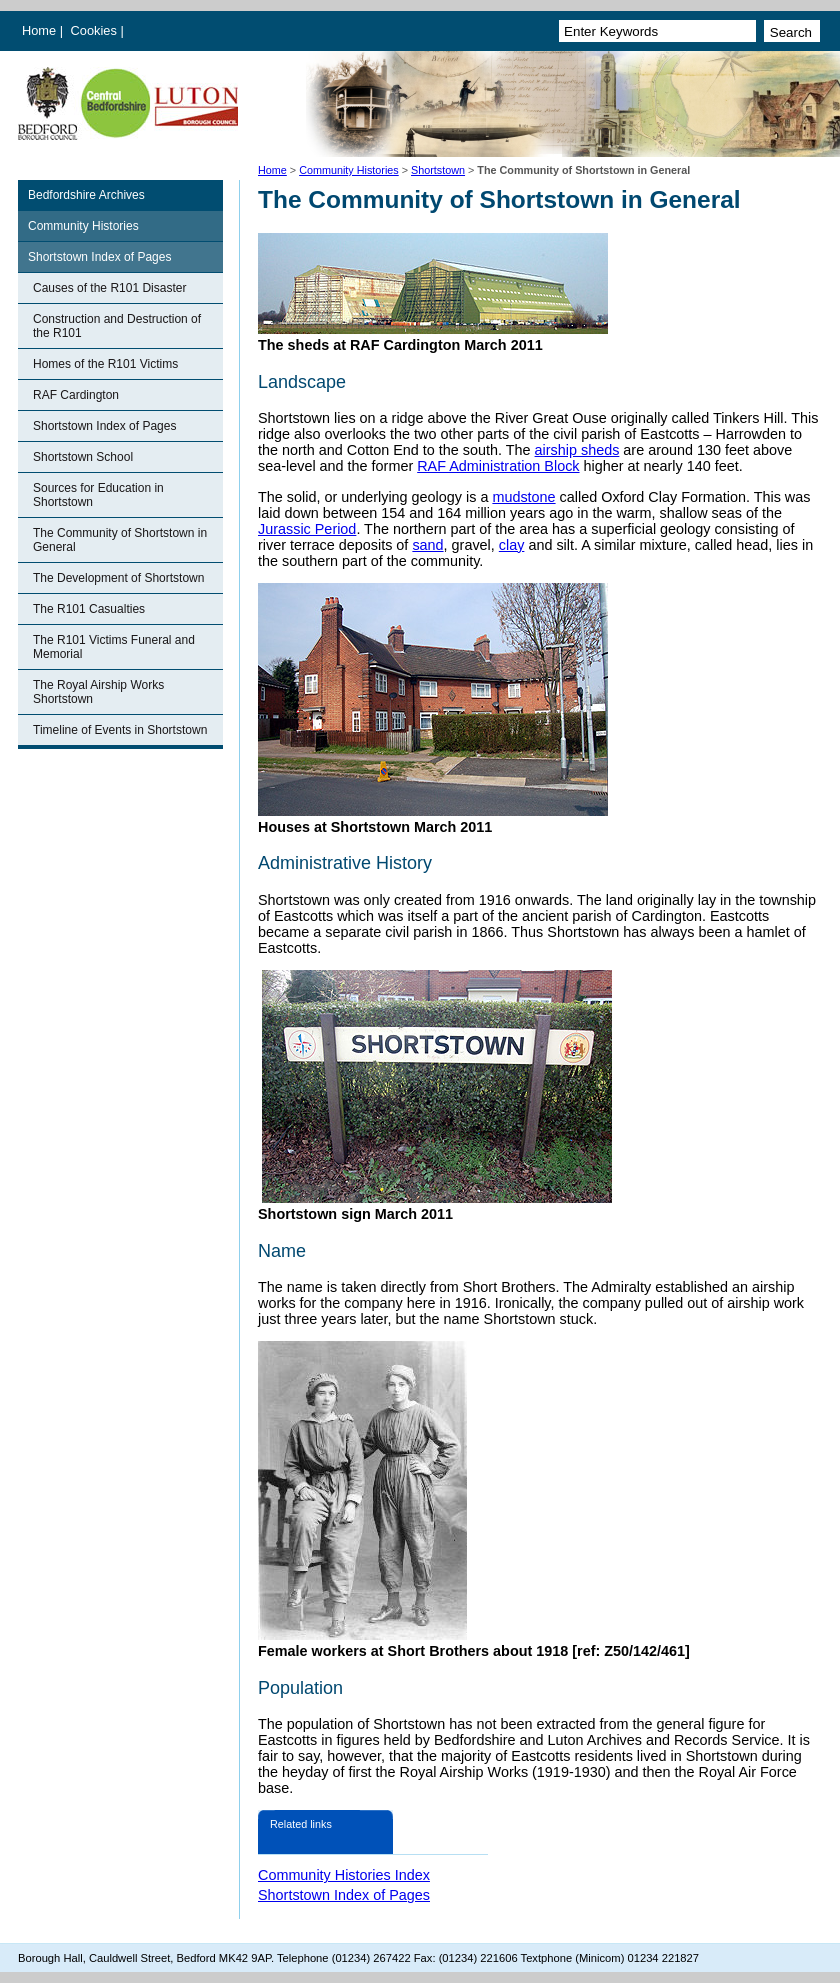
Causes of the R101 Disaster (109, 288)
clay (512, 545)
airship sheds (577, 450)
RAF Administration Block (498, 466)
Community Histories (349, 170)
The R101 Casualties (89, 609)
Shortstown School (83, 457)
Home (39, 30)
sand (427, 545)
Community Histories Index (344, 1875)
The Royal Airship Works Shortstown (98, 692)
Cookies (96, 30)
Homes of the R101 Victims (105, 364)
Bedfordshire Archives (86, 195)
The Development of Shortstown (118, 578)
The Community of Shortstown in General (120, 540)
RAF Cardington (76, 395)
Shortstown (438, 170)
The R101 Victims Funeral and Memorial (114, 647)
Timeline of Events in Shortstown (120, 730)
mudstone (523, 497)
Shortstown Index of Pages (99, 257)
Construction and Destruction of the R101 (117, 326)
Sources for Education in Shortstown (98, 495)
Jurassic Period (307, 529)
